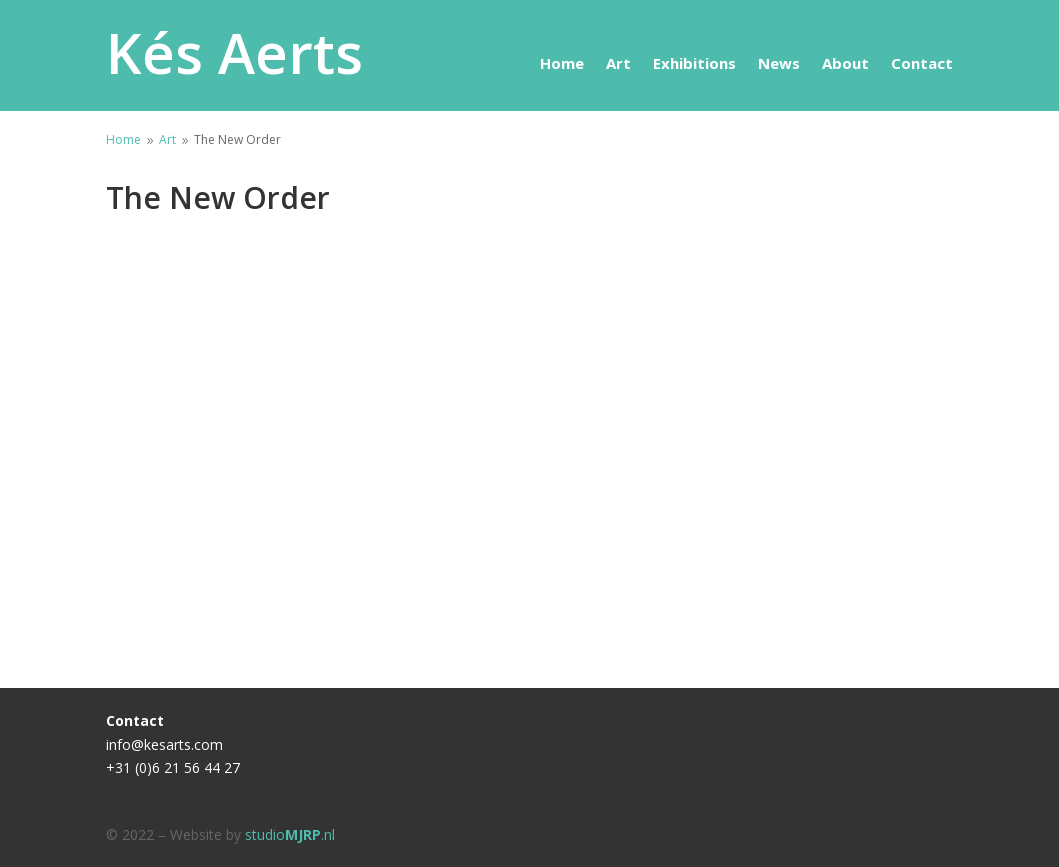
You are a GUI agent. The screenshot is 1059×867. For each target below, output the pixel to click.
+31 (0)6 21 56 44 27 (173, 767)
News (779, 64)
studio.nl (290, 834)
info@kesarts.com (164, 744)
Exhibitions (694, 64)
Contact (922, 64)
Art (618, 64)
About (845, 64)
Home (562, 64)
